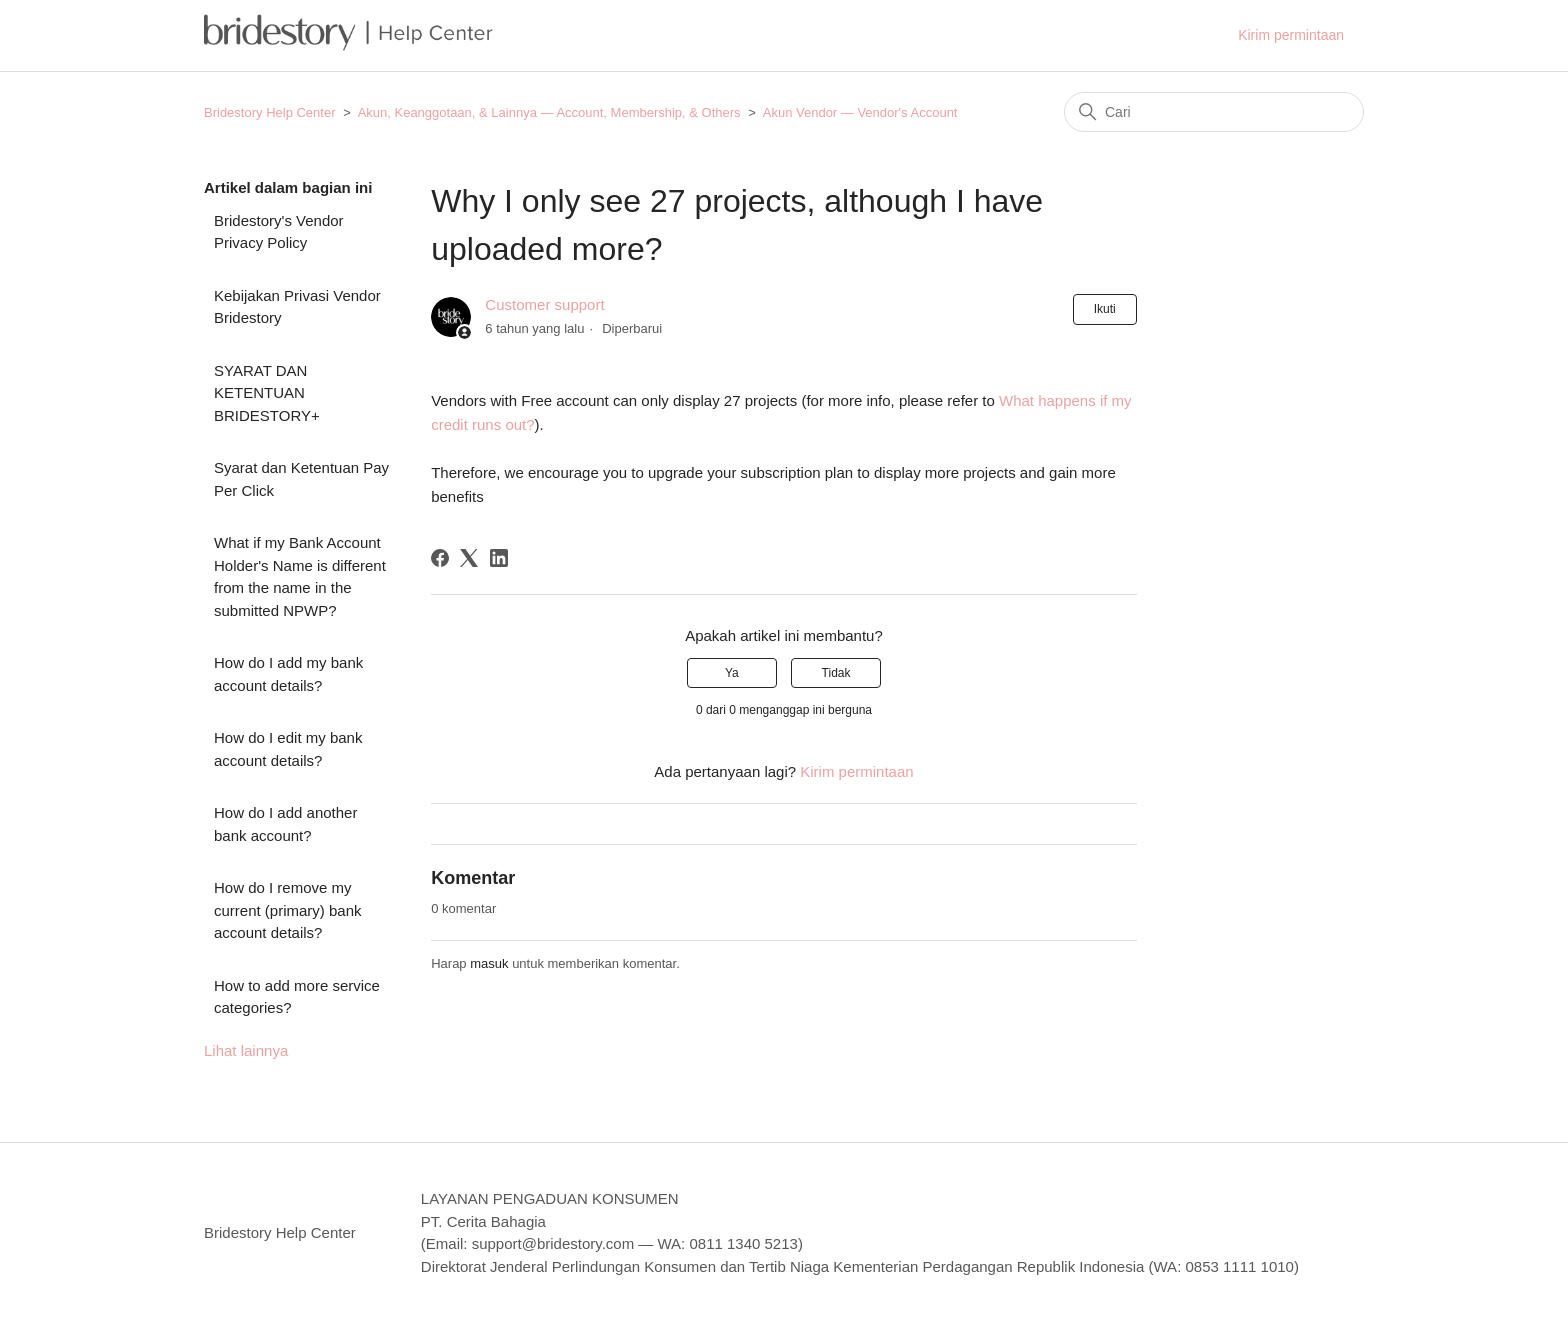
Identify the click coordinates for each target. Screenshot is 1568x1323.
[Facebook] (440, 558)
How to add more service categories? (297, 997)
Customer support (544, 304)
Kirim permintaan (1291, 35)
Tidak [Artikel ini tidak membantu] (836, 673)
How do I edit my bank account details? (288, 749)
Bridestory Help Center (270, 112)
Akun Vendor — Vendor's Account (860, 112)
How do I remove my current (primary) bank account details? (288, 910)
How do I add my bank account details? (288, 674)
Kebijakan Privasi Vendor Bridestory (297, 307)
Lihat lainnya (246, 1050)
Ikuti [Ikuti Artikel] (1105, 309)
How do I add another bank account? (285, 824)
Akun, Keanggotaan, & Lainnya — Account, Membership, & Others (549, 112)
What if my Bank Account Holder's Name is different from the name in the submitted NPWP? (300, 576)
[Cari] (1214, 112)
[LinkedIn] (499, 558)
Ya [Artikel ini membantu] (732, 673)
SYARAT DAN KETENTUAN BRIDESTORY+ (267, 393)
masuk (489, 963)
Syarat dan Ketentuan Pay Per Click (301, 479)
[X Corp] (469, 558)
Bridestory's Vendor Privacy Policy (279, 232)
